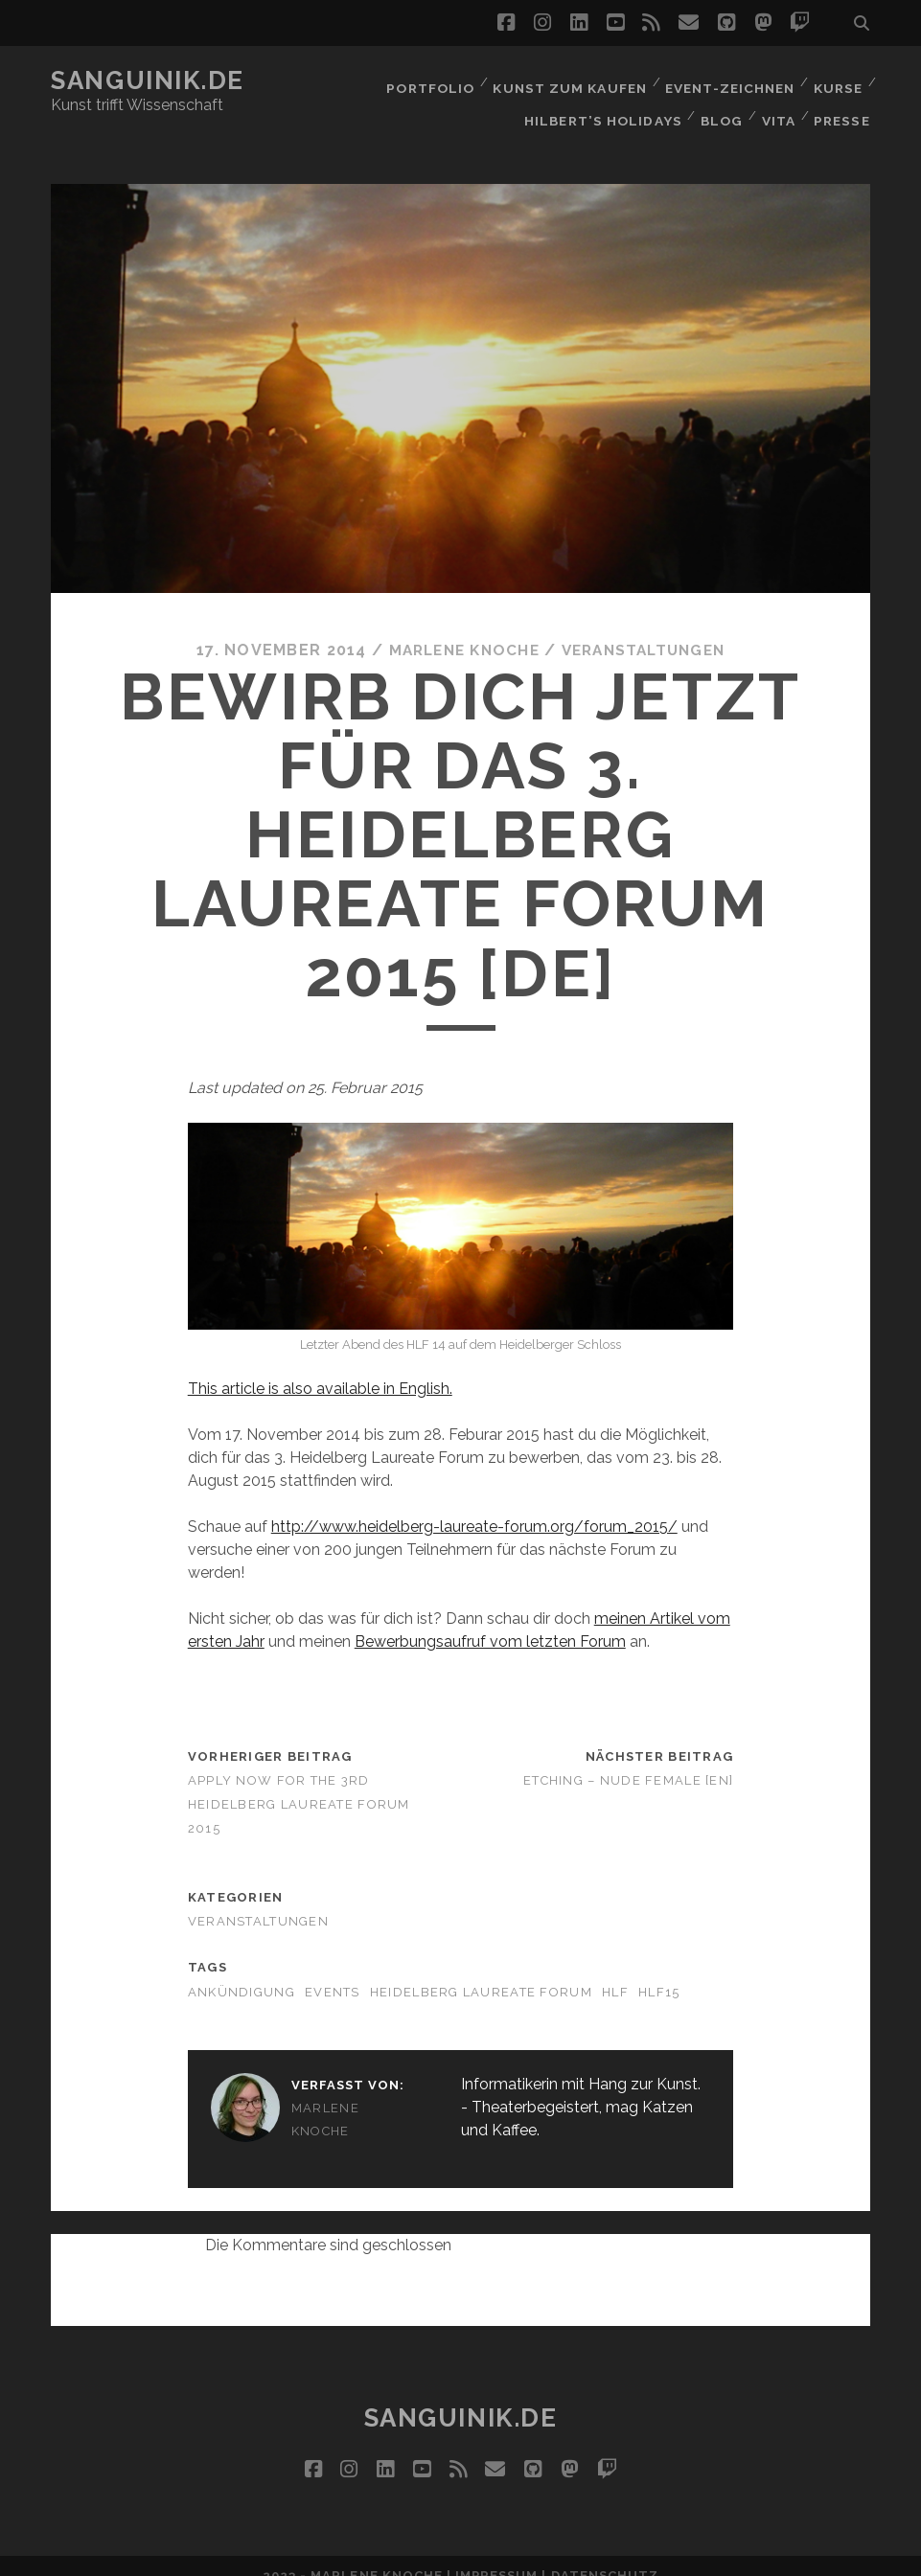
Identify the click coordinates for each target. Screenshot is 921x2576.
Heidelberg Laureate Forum (481, 1971)
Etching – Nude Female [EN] (628, 1759)
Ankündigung (241, 1971)
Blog (718, 105)
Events (332, 1971)
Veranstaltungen (647, 629)
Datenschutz (604, 2555)
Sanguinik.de (147, 80)
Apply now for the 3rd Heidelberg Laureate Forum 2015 (299, 1783)
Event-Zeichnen (728, 81)
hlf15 (658, 1971)
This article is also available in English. (320, 1367)
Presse (843, 105)
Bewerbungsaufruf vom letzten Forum (490, 1620)
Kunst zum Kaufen (567, 81)
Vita (777, 105)
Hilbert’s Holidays (600, 105)
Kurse (837, 81)
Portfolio (429, 81)
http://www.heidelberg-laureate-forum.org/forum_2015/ (474, 1505)
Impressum (496, 2555)
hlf (615, 1971)
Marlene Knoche (459, 629)
